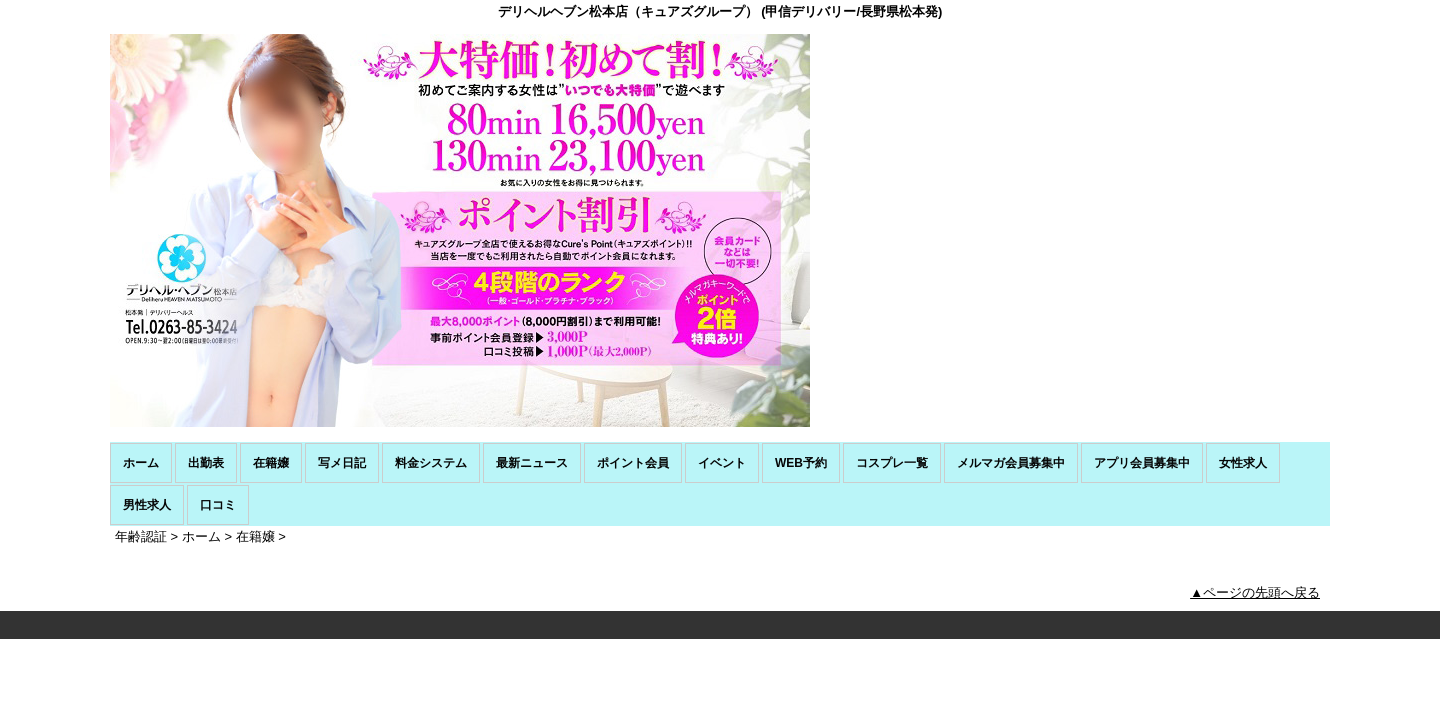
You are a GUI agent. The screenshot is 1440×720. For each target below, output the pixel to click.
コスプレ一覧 (892, 463)
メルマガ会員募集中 (1011, 463)
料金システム (431, 463)
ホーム (141, 463)
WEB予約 (801, 463)
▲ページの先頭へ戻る (1255, 592)
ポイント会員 (633, 463)
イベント (722, 463)
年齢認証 (141, 536)
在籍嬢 (271, 463)
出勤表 (206, 463)
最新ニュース (532, 463)
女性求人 (1243, 463)
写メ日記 (342, 463)
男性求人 (147, 505)
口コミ (218, 505)
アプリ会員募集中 (1142, 463)
